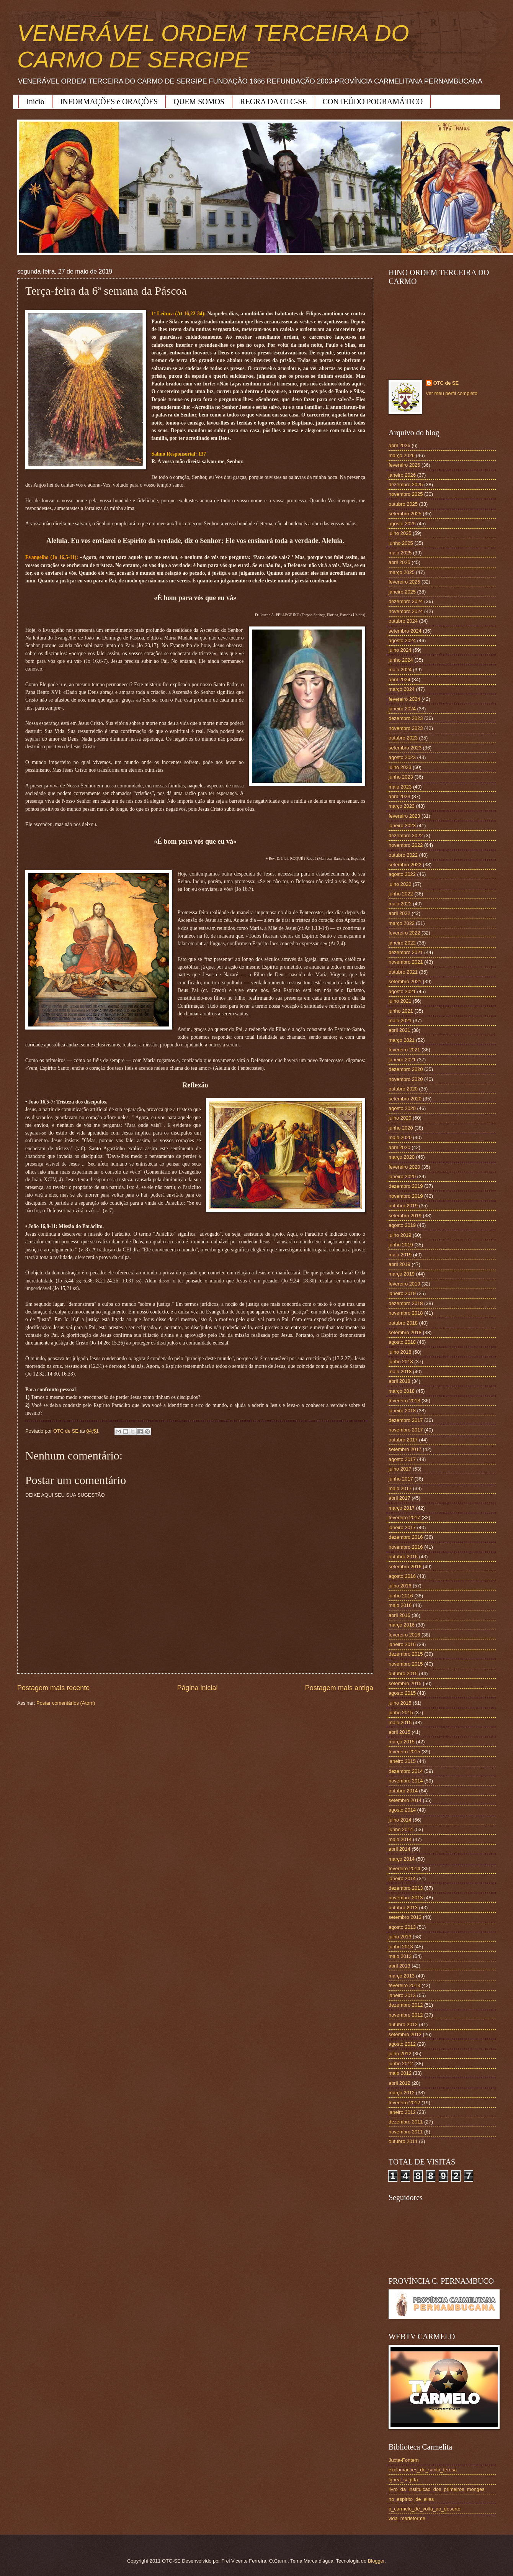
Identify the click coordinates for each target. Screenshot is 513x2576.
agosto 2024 (402, 640)
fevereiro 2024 (404, 699)
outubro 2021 (403, 972)
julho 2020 (400, 1118)
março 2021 (402, 1040)
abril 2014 (399, 1849)
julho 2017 (400, 1469)
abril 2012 (399, 2083)
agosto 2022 (402, 874)
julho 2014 (400, 1820)
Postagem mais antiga (339, 1688)
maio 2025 (400, 553)
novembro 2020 (406, 1079)
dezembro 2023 (406, 718)
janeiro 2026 (402, 475)
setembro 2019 (405, 1215)
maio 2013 (400, 1956)
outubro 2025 (403, 504)
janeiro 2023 (402, 825)
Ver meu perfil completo (451, 393)
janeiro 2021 (402, 1060)
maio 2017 (400, 1488)
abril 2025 (399, 562)
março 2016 (402, 1625)
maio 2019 (400, 1255)
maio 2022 (400, 904)
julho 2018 (400, 1352)
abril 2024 (399, 679)
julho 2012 (400, 2053)
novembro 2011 (406, 2132)
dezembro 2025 (406, 484)
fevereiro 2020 (404, 1167)
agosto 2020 (402, 1108)
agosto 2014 (402, 1810)
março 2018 (402, 1391)
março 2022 (402, 923)
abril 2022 (399, 913)
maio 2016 (400, 1605)
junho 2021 (401, 1011)
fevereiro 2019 (404, 1284)
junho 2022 (401, 894)
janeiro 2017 (402, 1527)
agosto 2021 (402, 991)
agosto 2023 (402, 757)
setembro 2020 (405, 1099)
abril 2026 (399, 445)
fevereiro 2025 (404, 582)
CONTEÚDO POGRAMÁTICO (373, 101)
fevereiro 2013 (404, 1985)
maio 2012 (400, 2073)
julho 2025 (400, 533)
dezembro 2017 (406, 1420)
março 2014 (402, 1859)
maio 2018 (400, 1371)
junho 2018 (401, 1361)
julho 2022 (400, 884)
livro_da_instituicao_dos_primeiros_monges (436, 2489)
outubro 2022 (403, 855)
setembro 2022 (405, 864)
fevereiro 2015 (404, 1752)
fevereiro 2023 (404, 816)
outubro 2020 (403, 1089)
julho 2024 (400, 650)
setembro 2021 (405, 981)
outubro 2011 (403, 2141)
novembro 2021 (406, 962)
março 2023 (402, 806)
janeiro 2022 (402, 943)
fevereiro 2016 (404, 1635)
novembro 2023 (406, 728)
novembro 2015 (406, 1664)
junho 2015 (401, 1712)
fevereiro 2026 (404, 465)
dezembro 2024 (406, 601)
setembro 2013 (405, 1917)
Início (35, 101)
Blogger (376, 2561)
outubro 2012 (403, 2024)
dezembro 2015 (406, 1654)
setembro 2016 (405, 1566)
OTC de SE (446, 383)
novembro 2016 (406, 1547)
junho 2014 (401, 1829)
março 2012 (402, 2093)
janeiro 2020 (402, 1176)
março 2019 (402, 1274)
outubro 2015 (403, 1673)
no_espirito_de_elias (411, 2499)
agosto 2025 (402, 523)
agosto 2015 (402, 1693)
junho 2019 (401, 1245)
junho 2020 (401, 1128)
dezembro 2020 (406, 1069)
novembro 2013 (406, 1897)
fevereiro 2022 (404, 933)
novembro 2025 (406, 494)
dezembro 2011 (406, 2122)
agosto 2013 (402, 1927)
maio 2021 (400, 1020)
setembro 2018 (405, 1332)
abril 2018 (399, 1381)
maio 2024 (400, 669)
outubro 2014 (403, 1791)
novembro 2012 (406, 2015)
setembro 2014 (405, 1800)
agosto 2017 (402, 1459)
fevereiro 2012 (404, 2102)
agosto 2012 (402, 2044)
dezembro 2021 (406, 952)
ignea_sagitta (403, 2480)
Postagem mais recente (53, 1688)
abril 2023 (399, 796)
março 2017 (402, 1508)
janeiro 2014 (402, 1878)
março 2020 (402, 1157)
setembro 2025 (405, 514)
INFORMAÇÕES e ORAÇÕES (109, 101)
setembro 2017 (405, 1449)
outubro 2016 (403, 1556)
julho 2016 (400, 1586)
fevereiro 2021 (404, 1050)
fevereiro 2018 (404, 1401)
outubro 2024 (403, 621)
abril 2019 (399, 1264)
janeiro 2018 (402, 1410)
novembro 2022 (406, 845)
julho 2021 (400, 1001)
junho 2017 (401, 1479)
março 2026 (402, 455)
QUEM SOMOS (198, 101)
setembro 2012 (405, 2034)
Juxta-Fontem (404, 2460)
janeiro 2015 (402, 1761)
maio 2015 (400, 1722)
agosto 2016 (402, 1576)
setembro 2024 (405, 631)
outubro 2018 (403, 1323)
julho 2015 (400, 1703)
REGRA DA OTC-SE (273, 101)
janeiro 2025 (402, 592)
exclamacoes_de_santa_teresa (423, 2470)
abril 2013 (399, 1966)
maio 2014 (400, 1839)
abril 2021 (399, 1030)
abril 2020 (399, 1147)
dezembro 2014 (406, 1771)
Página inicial (197, 1688)
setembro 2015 (405, 1683)
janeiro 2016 (402, 1644)
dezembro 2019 (406, 1186)
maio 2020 (400, 1137)
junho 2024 (401, 660)
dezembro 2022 (406, 835)
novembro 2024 (406, 611)
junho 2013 (401, 1947)
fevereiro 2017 (404, 1517)
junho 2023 (401, 777)
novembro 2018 (406, 1313)
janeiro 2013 (402, 1995)
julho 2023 (400, 767)
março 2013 (402, 1976)
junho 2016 (401, 1596)
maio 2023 (400, 787)
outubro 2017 (403, 1440)
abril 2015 (399, 1732)
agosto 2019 (402, 1225)
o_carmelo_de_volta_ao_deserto (425, 2509)
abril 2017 (399, 1498)
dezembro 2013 (406, 1888)
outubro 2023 (403, 738)
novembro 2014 (406, 1781)
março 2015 (402, 1742)
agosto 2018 (402, 1342)
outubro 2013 (403, 1907)
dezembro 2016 (406, 1537)
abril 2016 (399, 1615)
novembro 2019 (406, 1196)
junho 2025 (401, 543)
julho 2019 (400, 1235)
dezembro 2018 (406, 1303)
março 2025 (402, 572)
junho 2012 (401, 2063)
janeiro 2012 (402, 2112)
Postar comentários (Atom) (65, 1703)
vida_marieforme (407, 2518)
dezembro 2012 (406, 2005)
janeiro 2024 (402, 709)
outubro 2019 (403, 1205)
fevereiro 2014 (404, 1868)
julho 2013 (400, 1937)
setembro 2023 (405, 748)
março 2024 (402, 689)
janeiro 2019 (402, 1293)
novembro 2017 (406, 1430)
